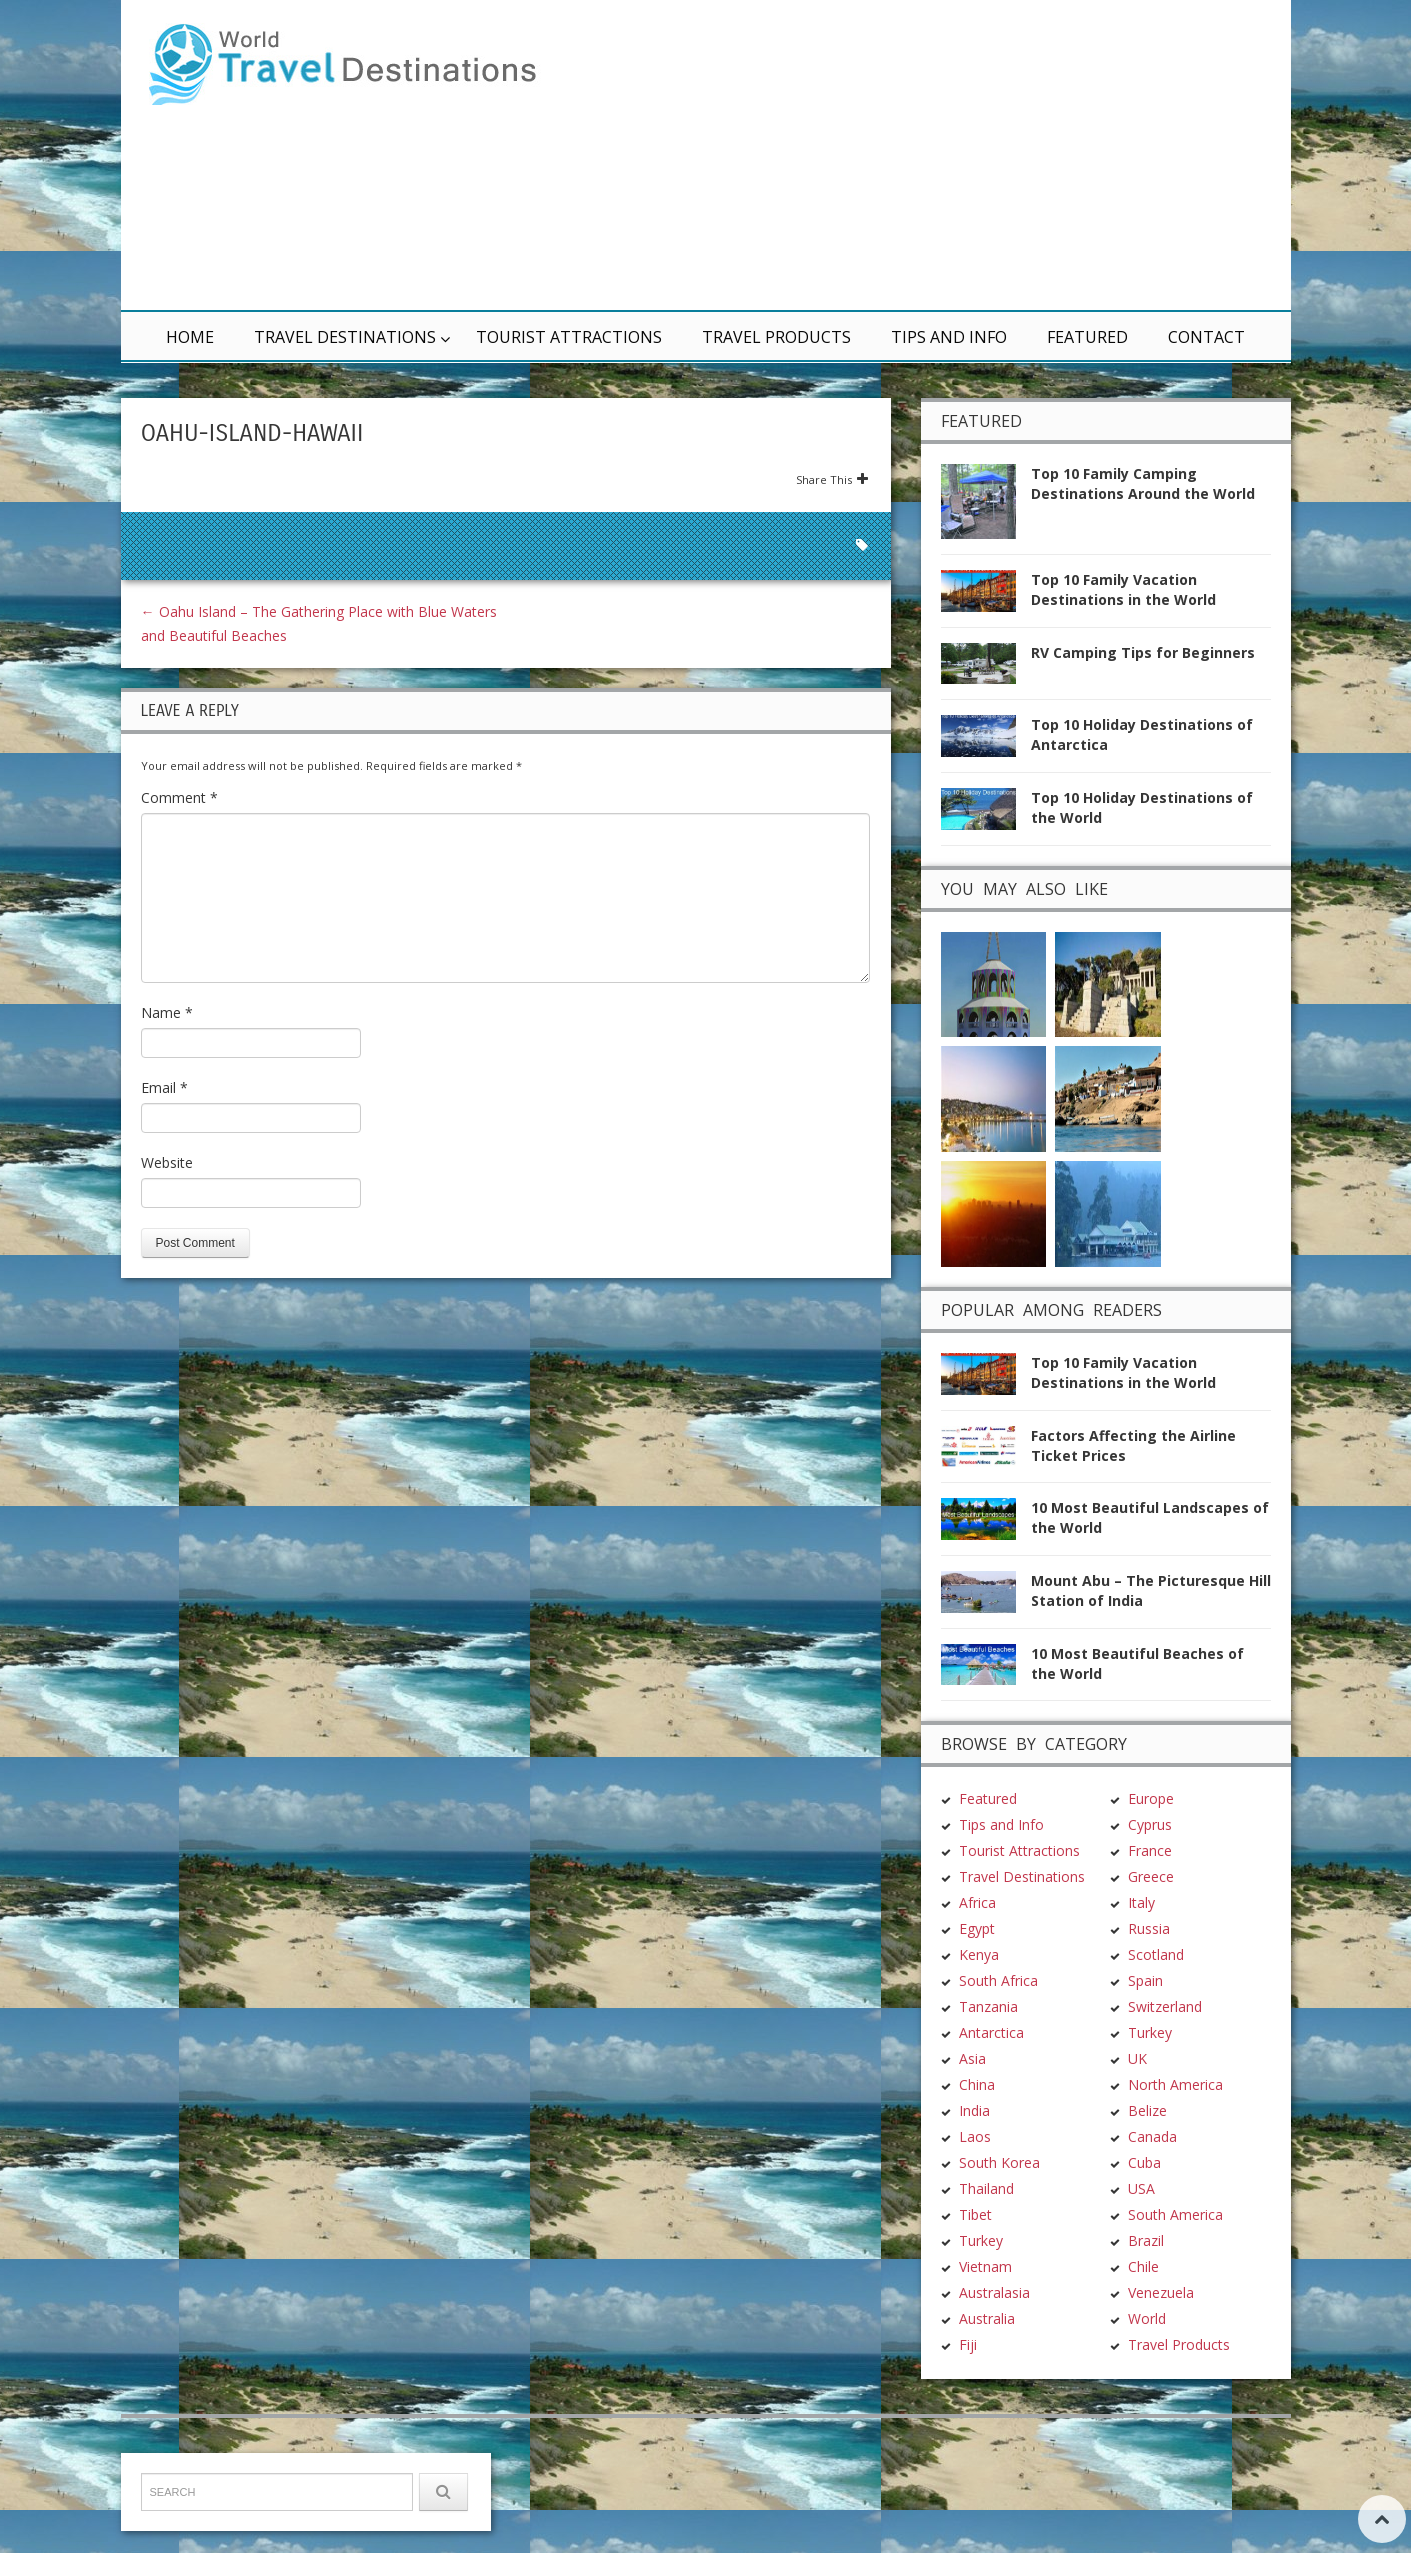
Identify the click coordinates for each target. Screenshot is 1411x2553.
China (977, 1966)
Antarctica (991, 1914)
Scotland (1156, 1836)
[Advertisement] (946, 155)
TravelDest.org (192, 2499)
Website (167, 1162)
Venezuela (1161, 2174)
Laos (975, 2018)
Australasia (994, 2174)
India (974, 1992)
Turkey (981, 2122)
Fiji (968, 2226)
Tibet (975, 2096)
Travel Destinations (345, 337)
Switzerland (1165, 1888)
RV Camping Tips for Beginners (1143, 652)
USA (1141, 2070)
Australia (987, 2200)
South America (1175, 2096)
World (1147, 2200)
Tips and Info (949, 337)
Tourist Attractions (569, 337)
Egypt (977, 1810)
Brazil (1146, 2122)
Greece (1151, 1758)
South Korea (999, 2044)
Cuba (1144, 2044)
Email (164, 1087)
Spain (1145, 1862)
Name (167, 1012)
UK (1137, 1940)
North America (1175, 1966)
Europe (1151, 1680)
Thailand (986, 2070)
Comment (179, 797)
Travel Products (776, 337)
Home (190, 337)
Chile (1143, 2148)
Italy (1141, 1784)
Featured (1087, 337)
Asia (972, 1940)
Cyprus (1150, 1706)
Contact (1206, 337)
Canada (1152, 2018)
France (1150, 1732)
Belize (1147, 1992)
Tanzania (988, 1888)
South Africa (998, 1862)
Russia (1149, 1810)
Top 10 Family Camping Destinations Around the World (1143, 483)
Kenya (979, 1836)
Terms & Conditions (405, 2499)
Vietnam (985, 2148)
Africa (977, 1784)
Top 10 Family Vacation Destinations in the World (1123, 589)
